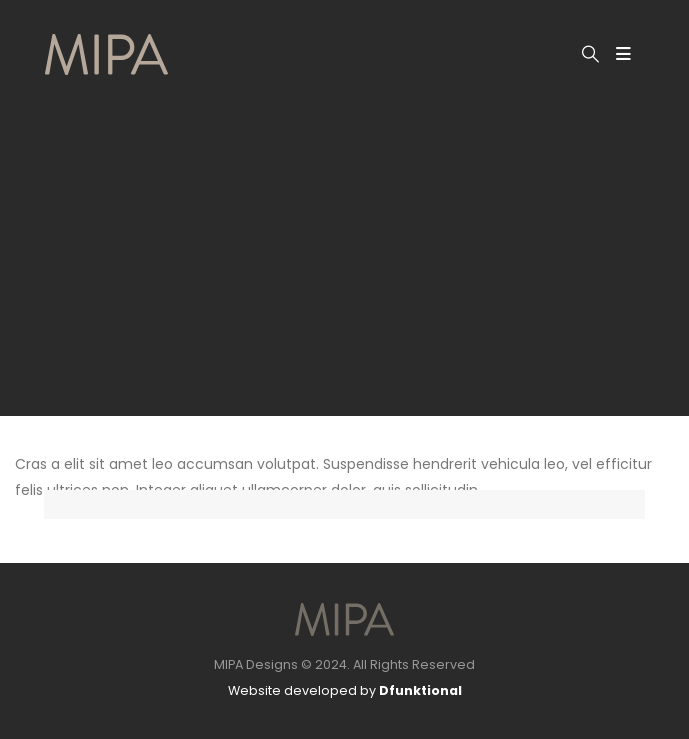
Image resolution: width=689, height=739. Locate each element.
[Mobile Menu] (623, 54)
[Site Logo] (106, 54)
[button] (590, 54)
